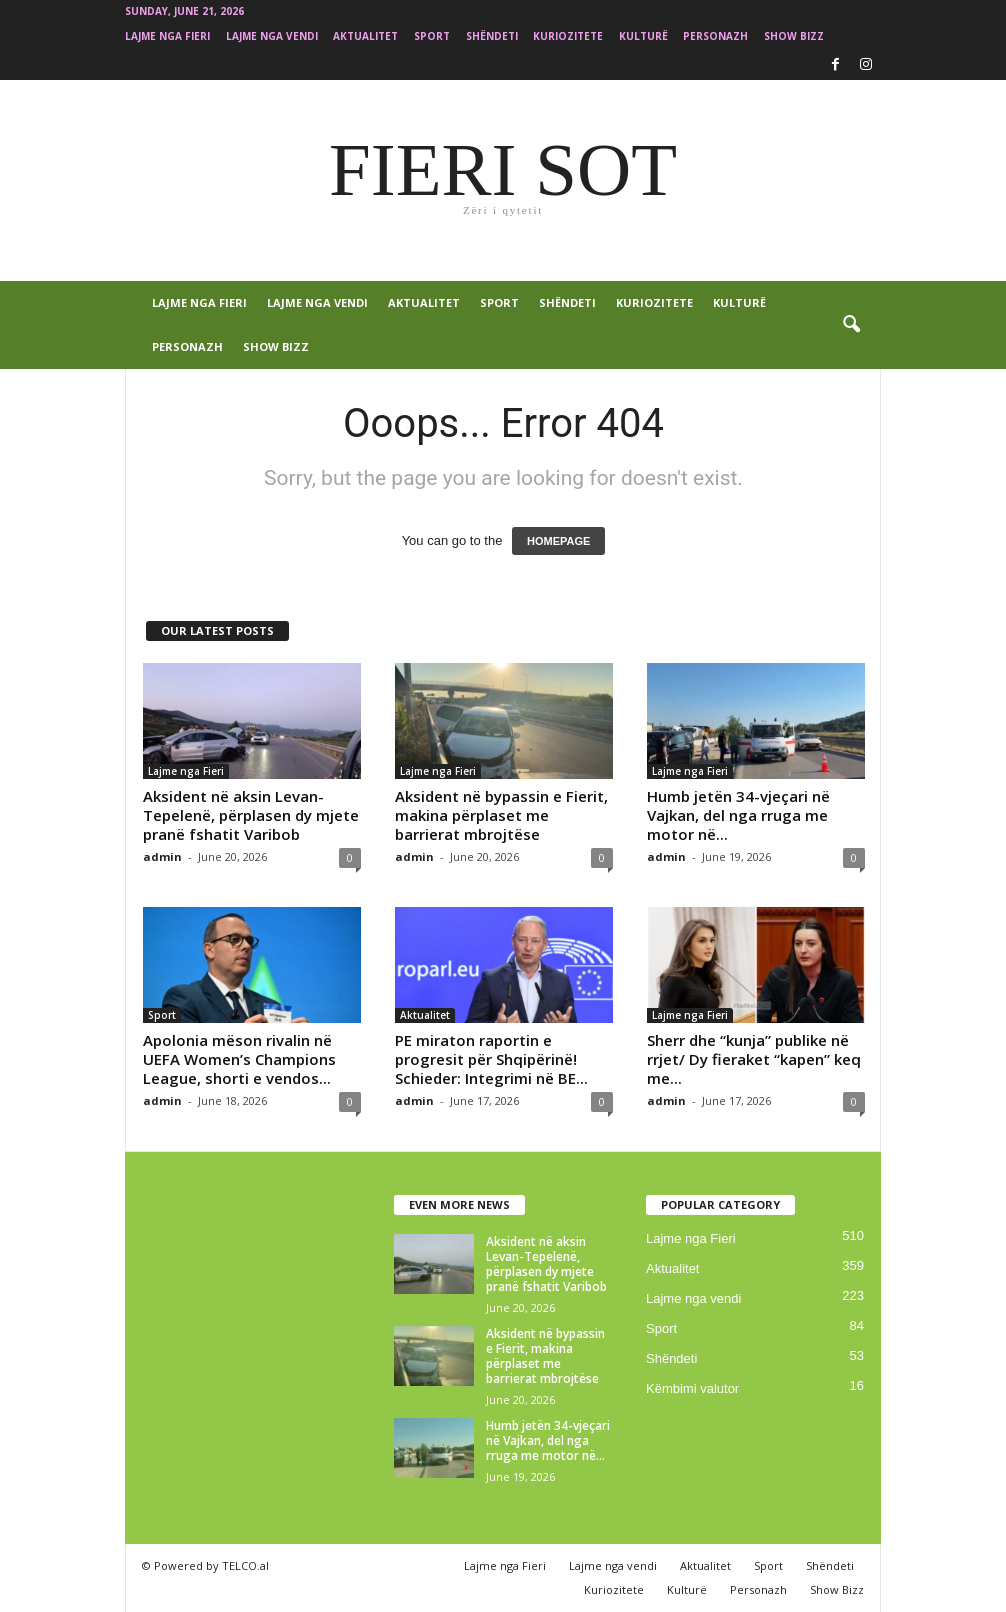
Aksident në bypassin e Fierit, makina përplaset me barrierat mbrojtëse (501, 815)
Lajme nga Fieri (167, 36)
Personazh (715, 36)
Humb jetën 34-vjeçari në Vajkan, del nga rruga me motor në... (738, 815)
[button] (851, 325)
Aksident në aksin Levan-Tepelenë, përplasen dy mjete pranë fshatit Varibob (251, 815)
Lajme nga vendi (272, 36)
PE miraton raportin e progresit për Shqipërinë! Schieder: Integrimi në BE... (491, 1059)
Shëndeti (492, 36)
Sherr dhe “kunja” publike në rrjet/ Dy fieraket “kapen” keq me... (754, 1059)
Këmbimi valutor (692, 1388)
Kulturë (643, 36)
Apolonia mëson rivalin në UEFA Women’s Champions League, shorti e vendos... (239, 1059)
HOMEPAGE (558, 541)
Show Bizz (794, 36)
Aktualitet (365, 36)
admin (162, 856)
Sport (432, 36)
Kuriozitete (568, 36)
